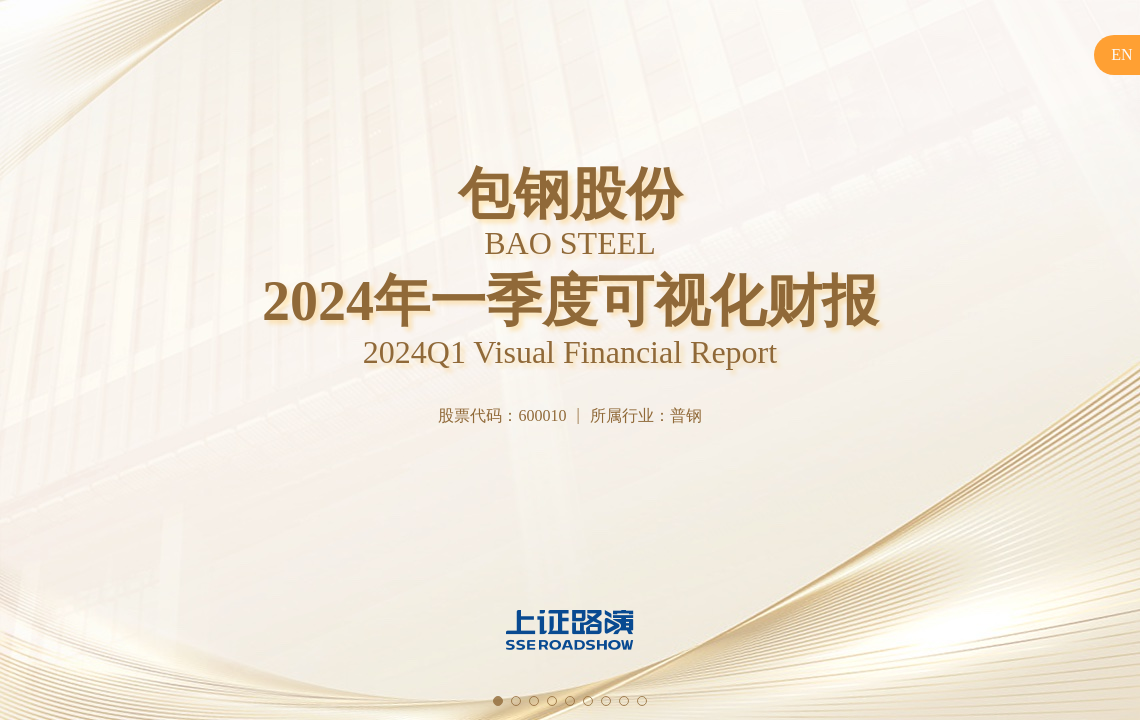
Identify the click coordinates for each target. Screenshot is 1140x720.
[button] (498, 701)
